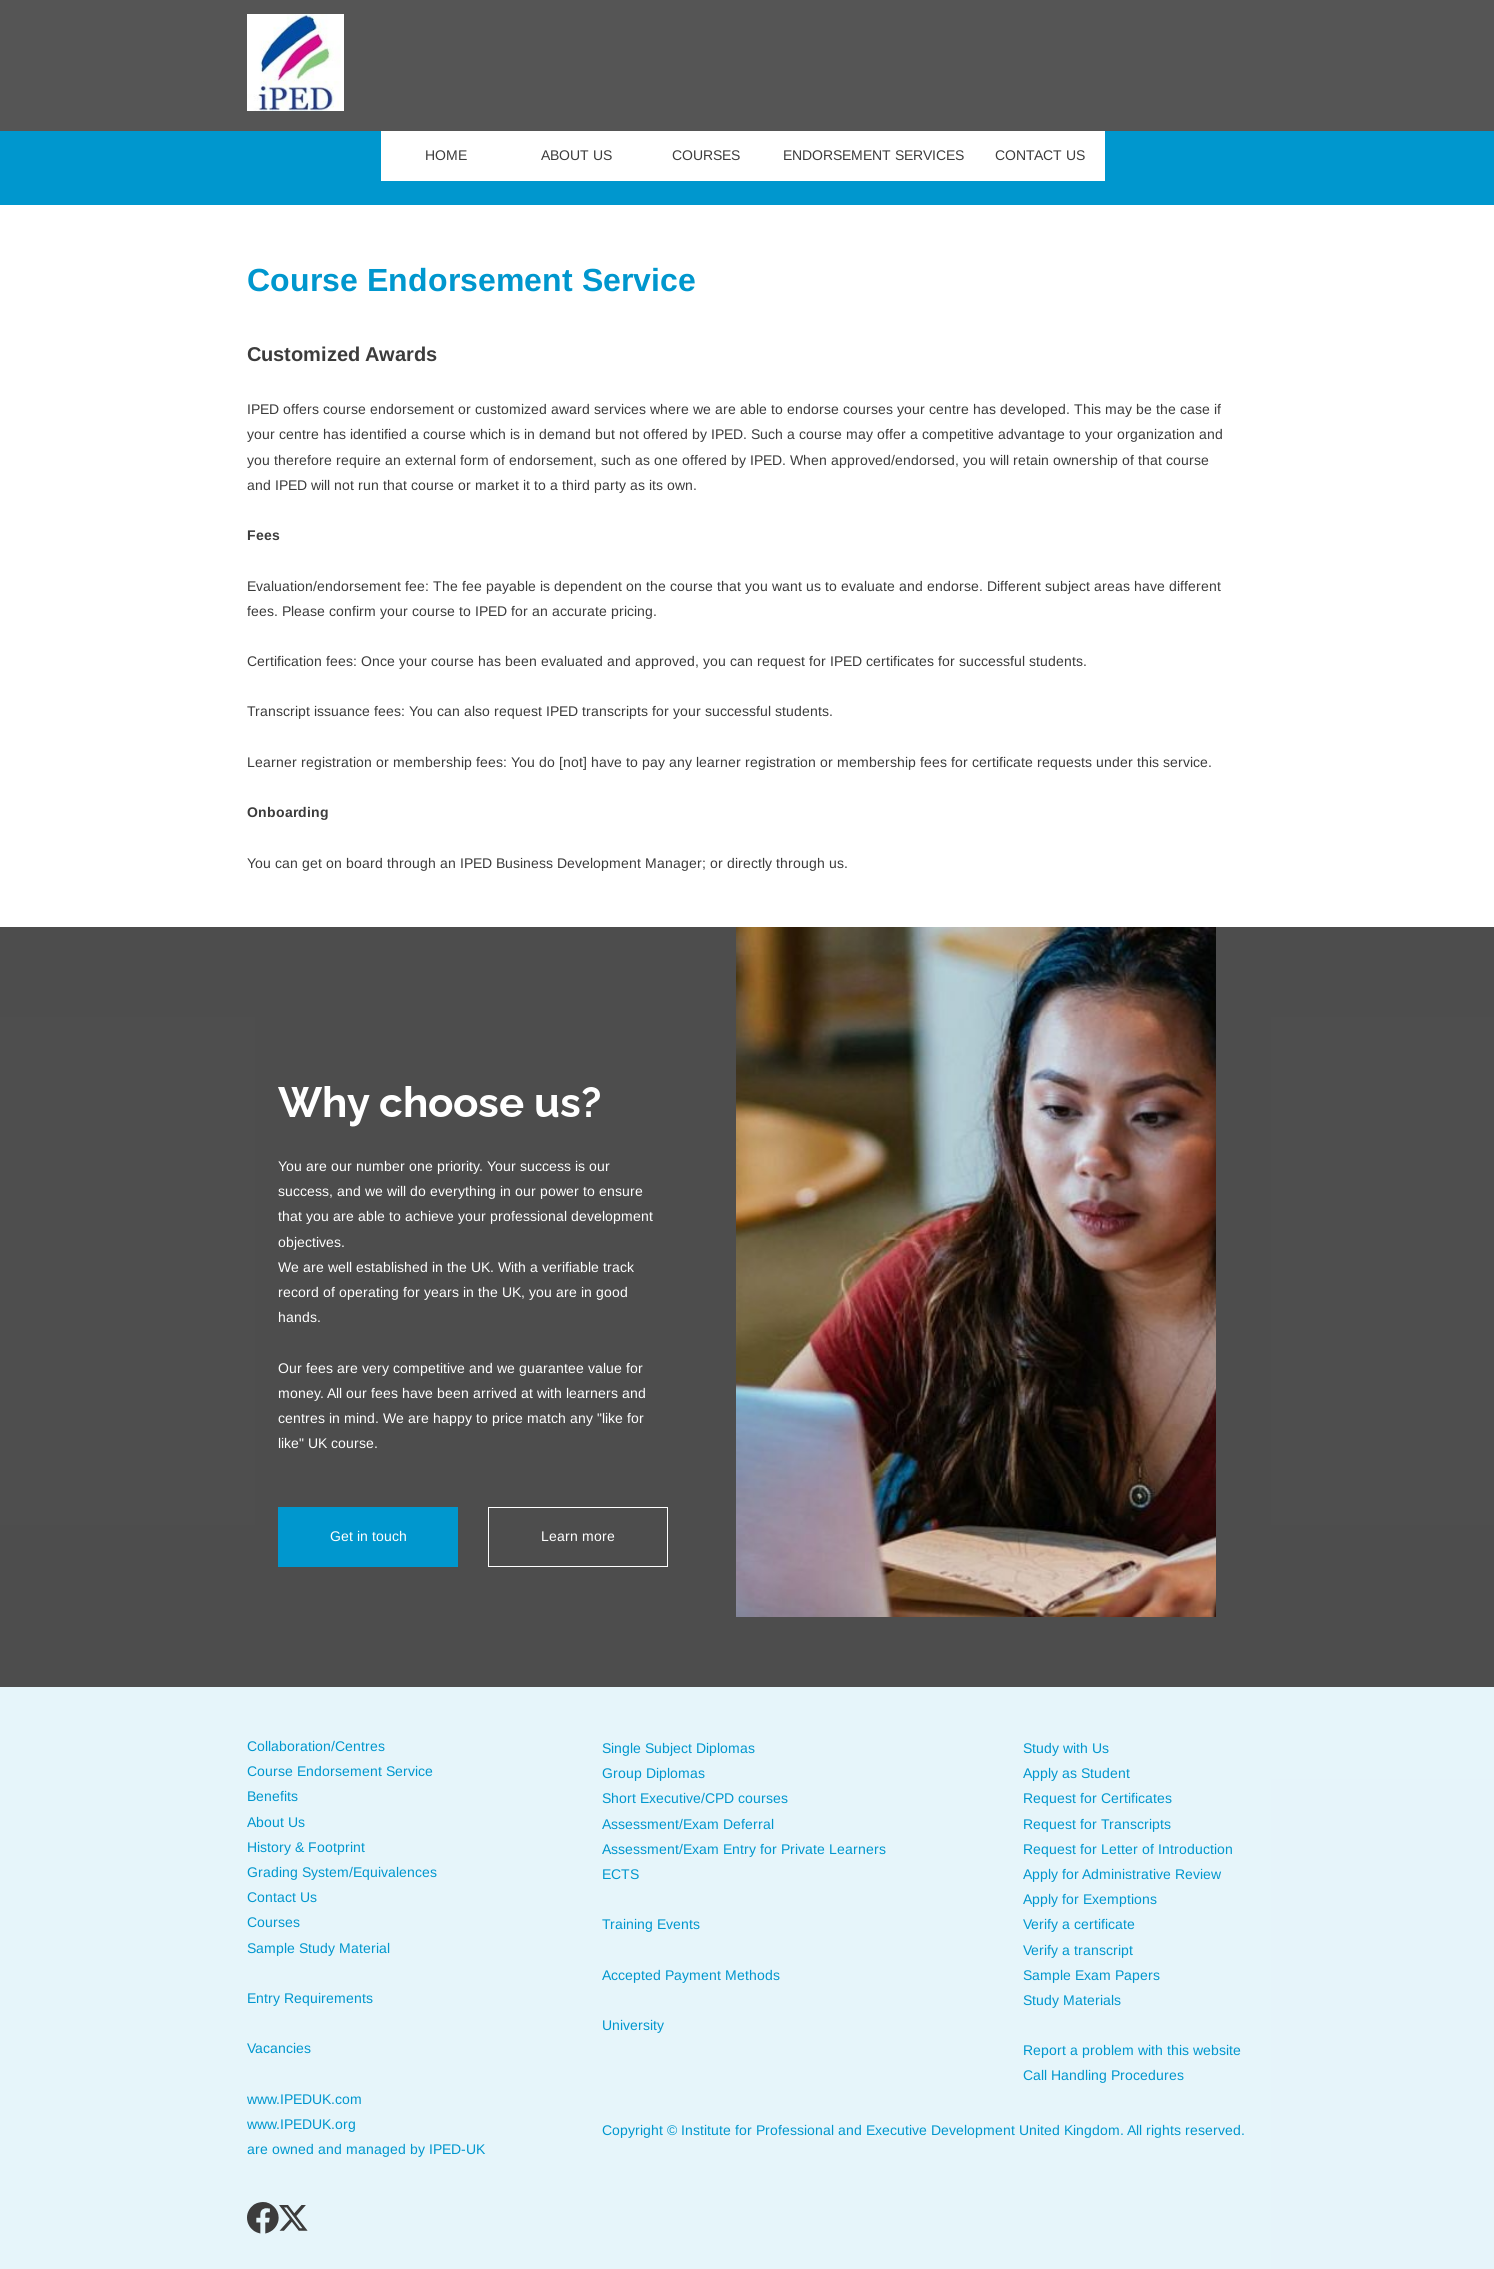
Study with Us (1066, 1748)
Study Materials (1072, 2000)
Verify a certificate (1079, 1924)
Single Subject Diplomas (678, 1748)
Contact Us (282, 1897)
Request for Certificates (1097, 1798)
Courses (273, 1922)
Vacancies (279, 2048)
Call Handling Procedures (1103, 2075)
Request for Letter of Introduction (1128, 1849)
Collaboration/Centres (316, 1746)
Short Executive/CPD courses (695, 1798)
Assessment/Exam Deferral (690, 1824)
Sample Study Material (318, 1948)
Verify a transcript (1078, 1950)
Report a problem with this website (1132, 2050)
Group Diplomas (653, 1773)
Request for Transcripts (1099, 1824)
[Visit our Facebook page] (263, 2218)
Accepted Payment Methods (693, 1975)
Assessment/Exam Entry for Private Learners (744, 1849)
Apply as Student (1076, 1773)
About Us (276, 1822)
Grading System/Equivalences (342, 1872)
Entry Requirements (310, 1998)
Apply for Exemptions (1090, 1899)
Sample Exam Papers (1091, 1975)
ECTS (620, 1874)
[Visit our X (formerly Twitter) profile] (295, 2218)
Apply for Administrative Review (1122, 1874)
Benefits (272, 1796)
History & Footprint (306, 1847)
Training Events (651, 1924)
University (633, 2025)
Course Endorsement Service (340, 1771)
